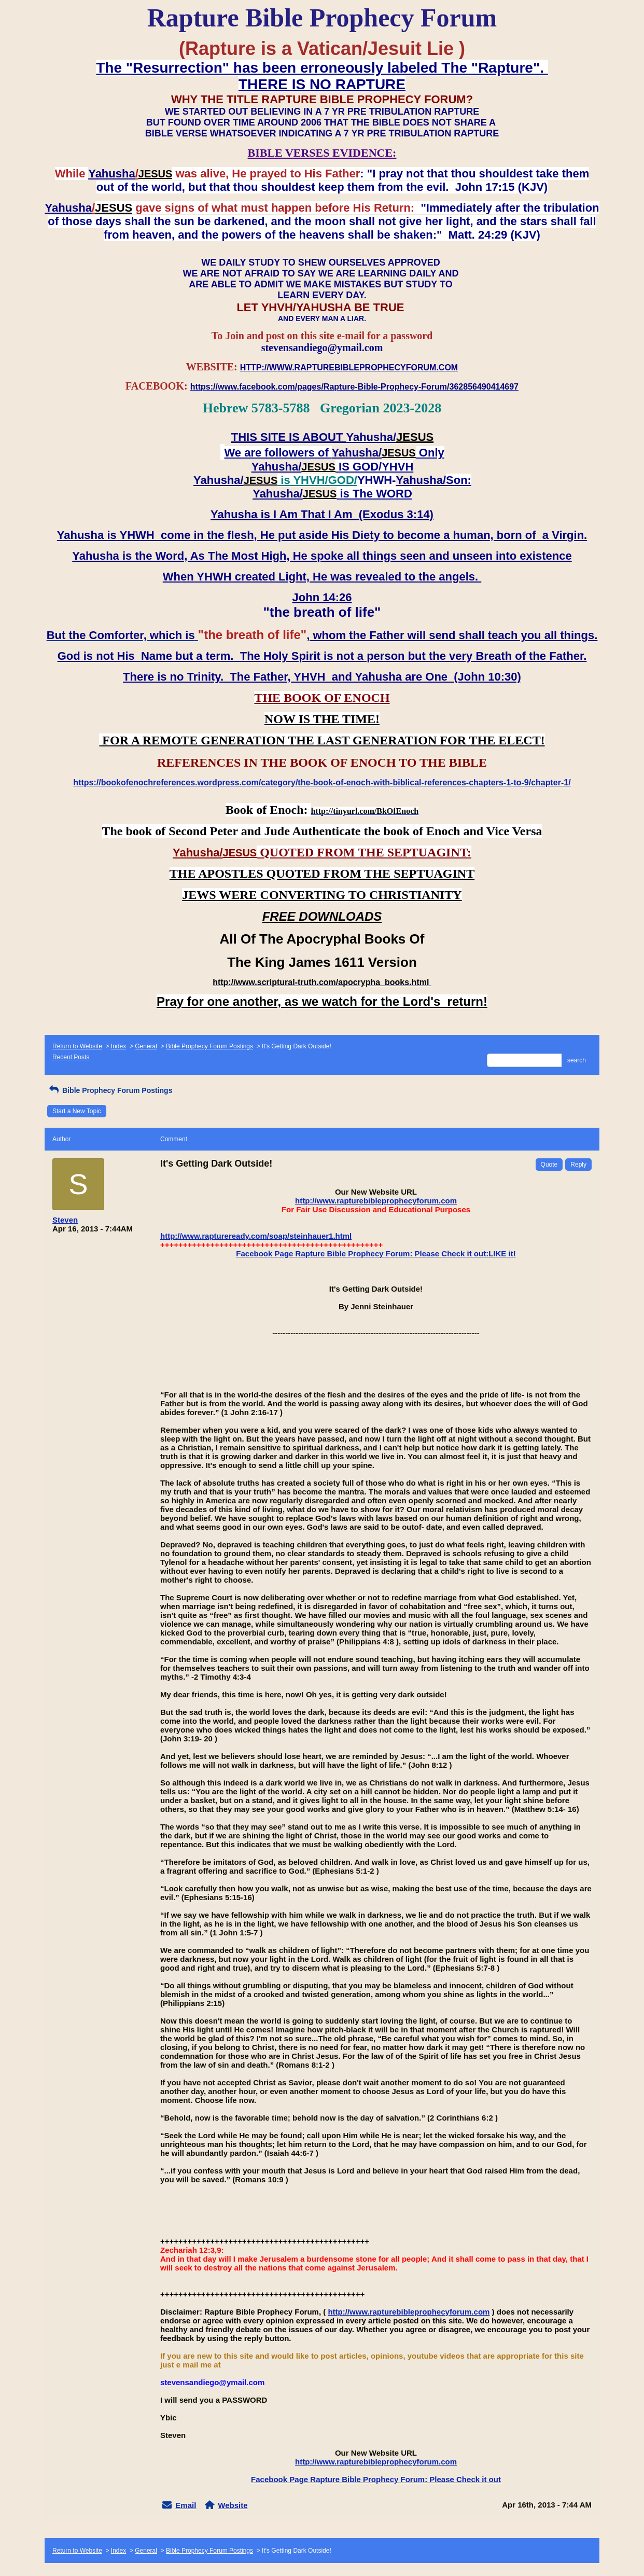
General (146, 1046)
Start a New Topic (76, 1111)
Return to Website (77, 1046)
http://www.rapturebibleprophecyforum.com (376, 1200)
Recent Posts (70, 1057)
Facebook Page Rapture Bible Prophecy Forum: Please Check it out (376, 2479)
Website (232, 2505)
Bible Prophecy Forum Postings (209, 1046)
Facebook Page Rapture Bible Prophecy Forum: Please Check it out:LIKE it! (375, 1253)
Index (118, 1046)
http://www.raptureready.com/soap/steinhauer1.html (256, 1235)
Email (185, 2505)
